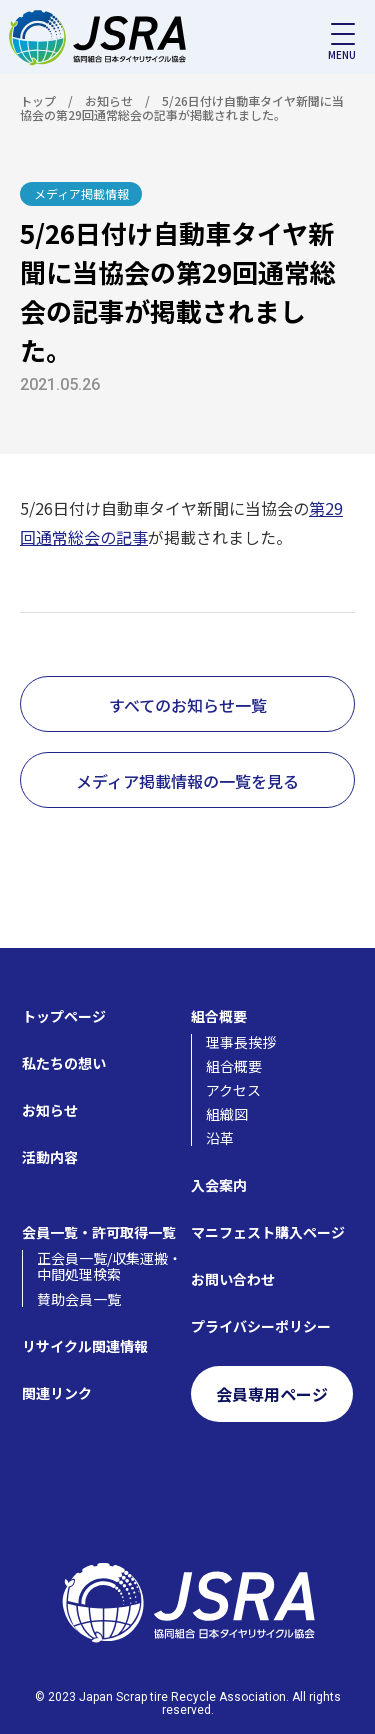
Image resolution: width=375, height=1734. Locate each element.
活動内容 (50, 1157)
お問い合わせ (233, 1279)
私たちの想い (64, 1063)
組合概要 (219, 1016)
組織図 (227, 1114)
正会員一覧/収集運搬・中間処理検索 (109, 1266)
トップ (38, 100)
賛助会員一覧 (79, 1299)
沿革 (220, 1138)
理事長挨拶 (241, 1042)
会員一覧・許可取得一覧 (99, 1232)
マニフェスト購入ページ (268, 1232)
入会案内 (219, 1185)
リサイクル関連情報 (85, 1346)
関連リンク (57, 1393)
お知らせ (109, 100)
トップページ (64, 1016)
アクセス (233, 1090)
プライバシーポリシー (261, 1326)
